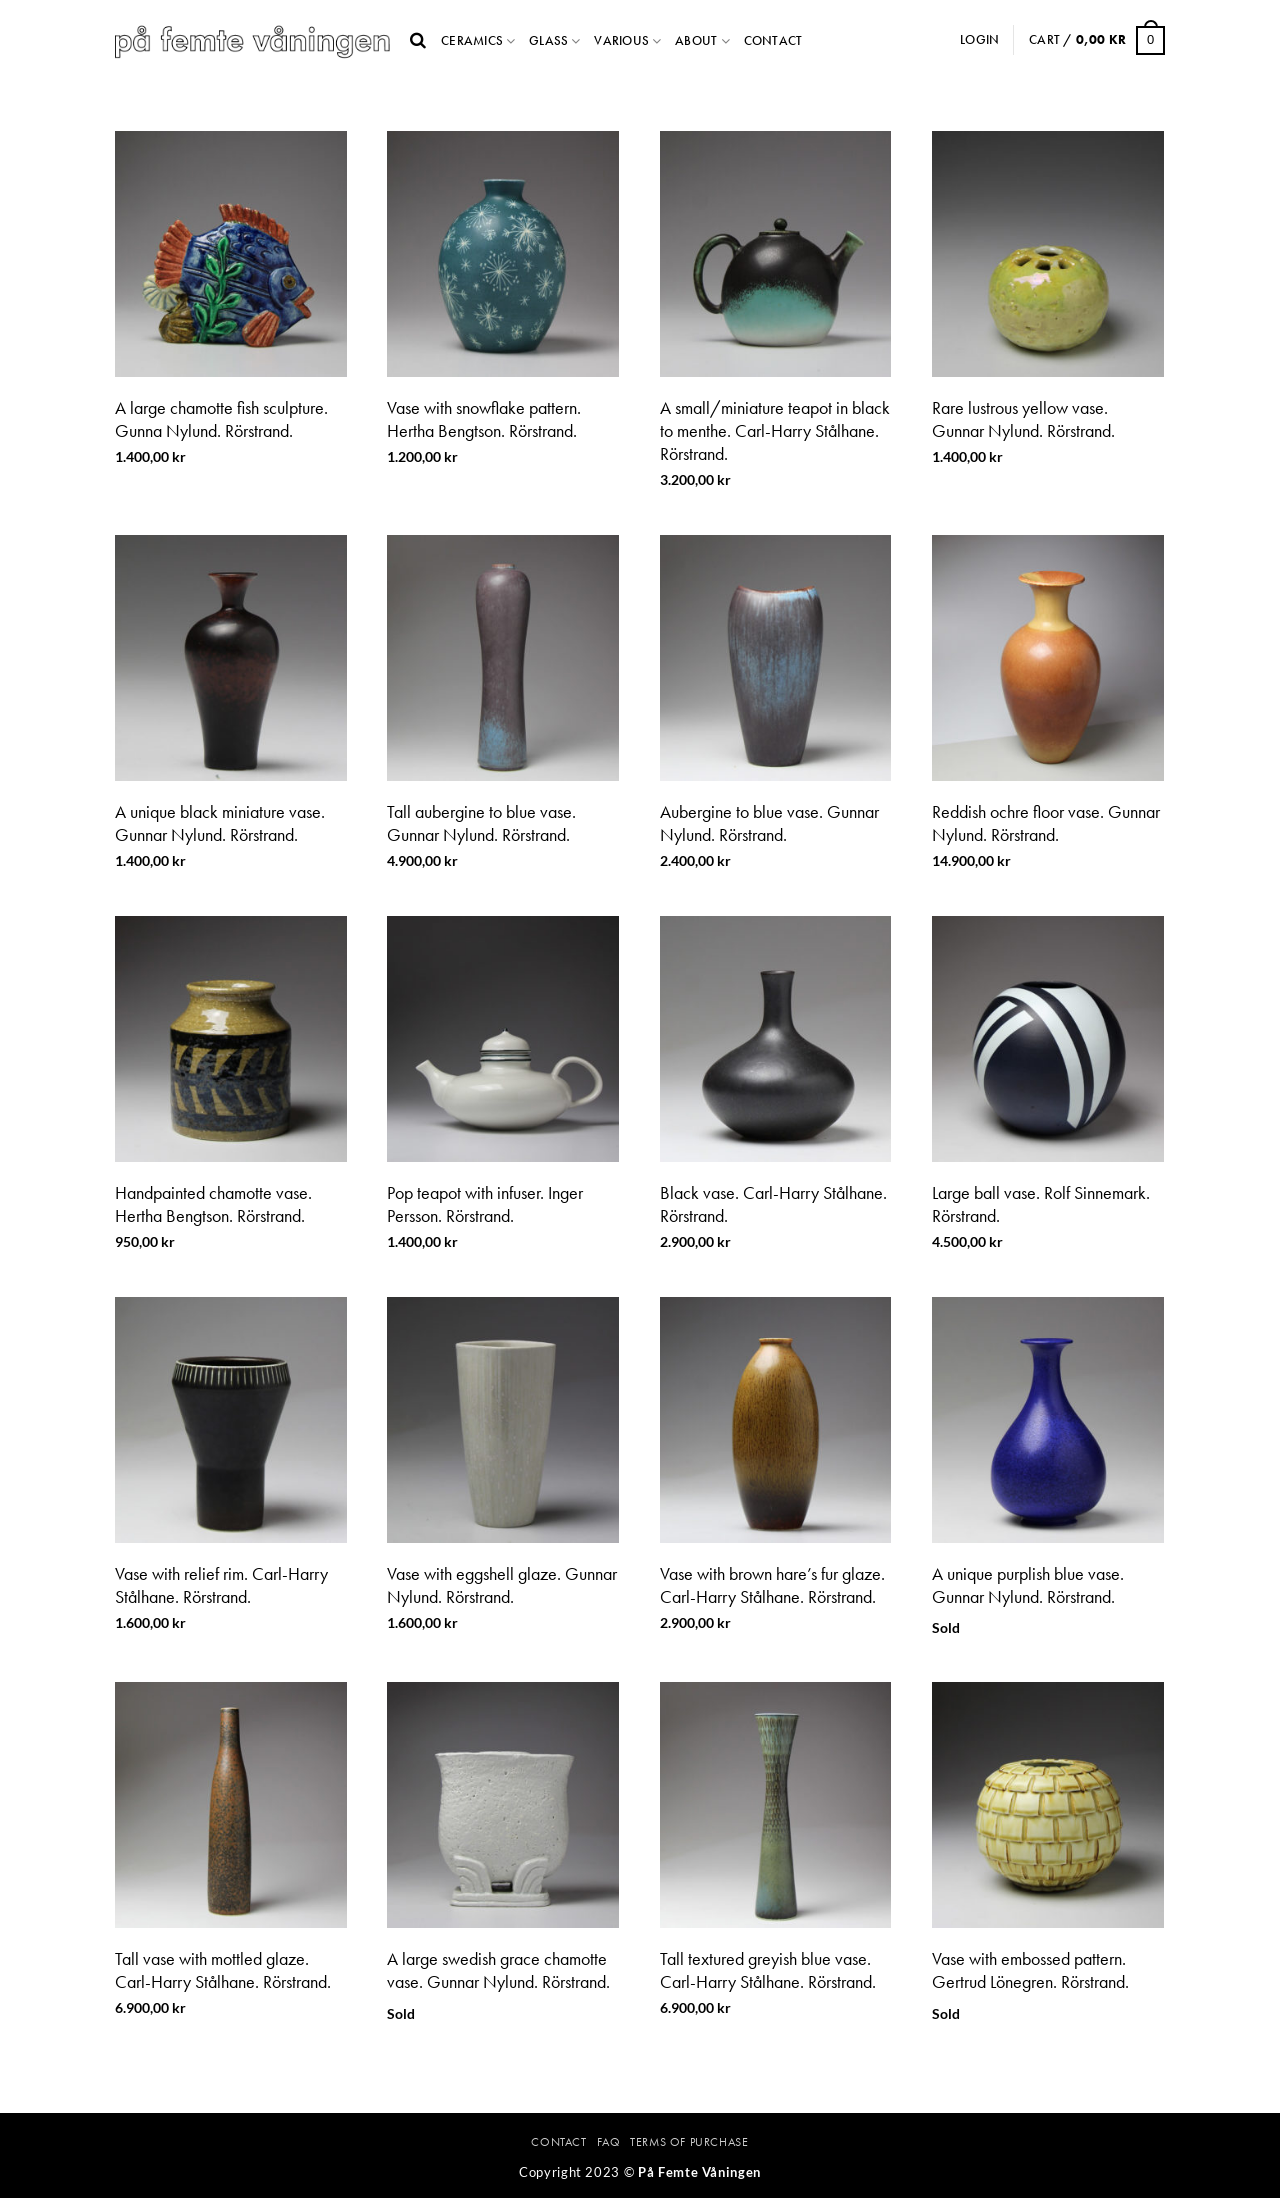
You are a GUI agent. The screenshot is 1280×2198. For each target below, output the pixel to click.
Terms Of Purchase (689, 2142)
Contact (773, 40)
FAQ (609, 2142)
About (696, 40)
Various (621, 40)
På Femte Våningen (699, 2172)
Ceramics (472, 40)
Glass (548, 40)
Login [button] (979, 39)
